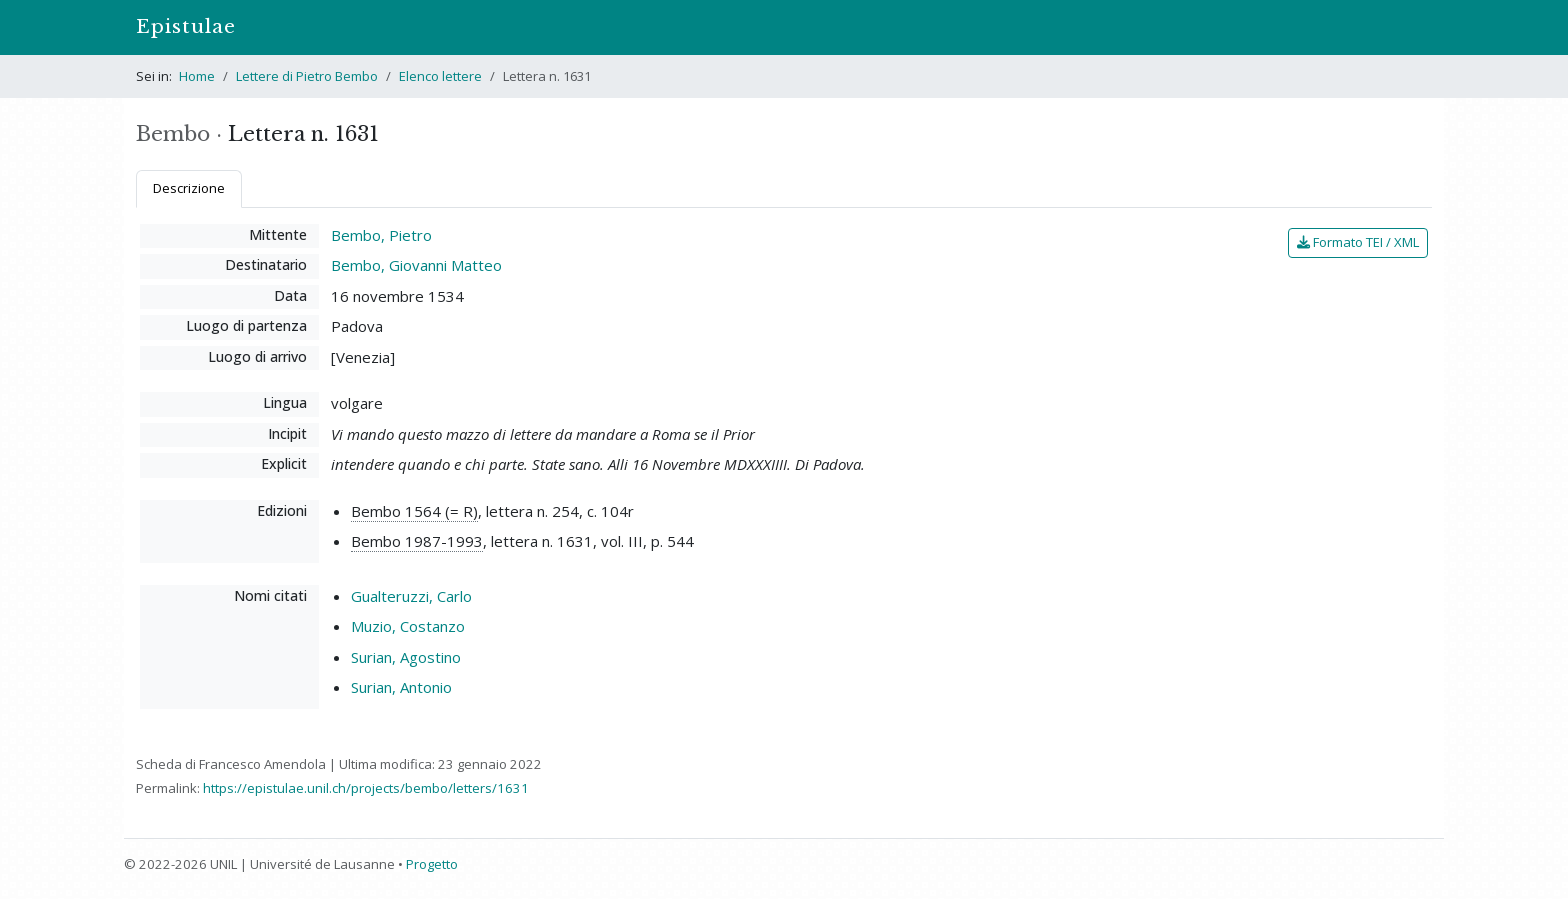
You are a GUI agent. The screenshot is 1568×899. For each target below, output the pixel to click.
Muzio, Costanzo (408, 626)
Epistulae (186, 26)
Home (197, 76)
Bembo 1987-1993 (417, 541)
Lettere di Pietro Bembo (307, 76)
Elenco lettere (440, 76)
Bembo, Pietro (381, 235)
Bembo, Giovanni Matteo (416, 265)
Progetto (432, 864)
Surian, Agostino (406, 657)
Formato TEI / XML (1358, 242)
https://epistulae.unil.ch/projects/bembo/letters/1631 (366, 788)
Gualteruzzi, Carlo (411, 596)
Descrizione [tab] (189, 188)
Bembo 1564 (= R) (414, 511)
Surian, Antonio (401, 687)
